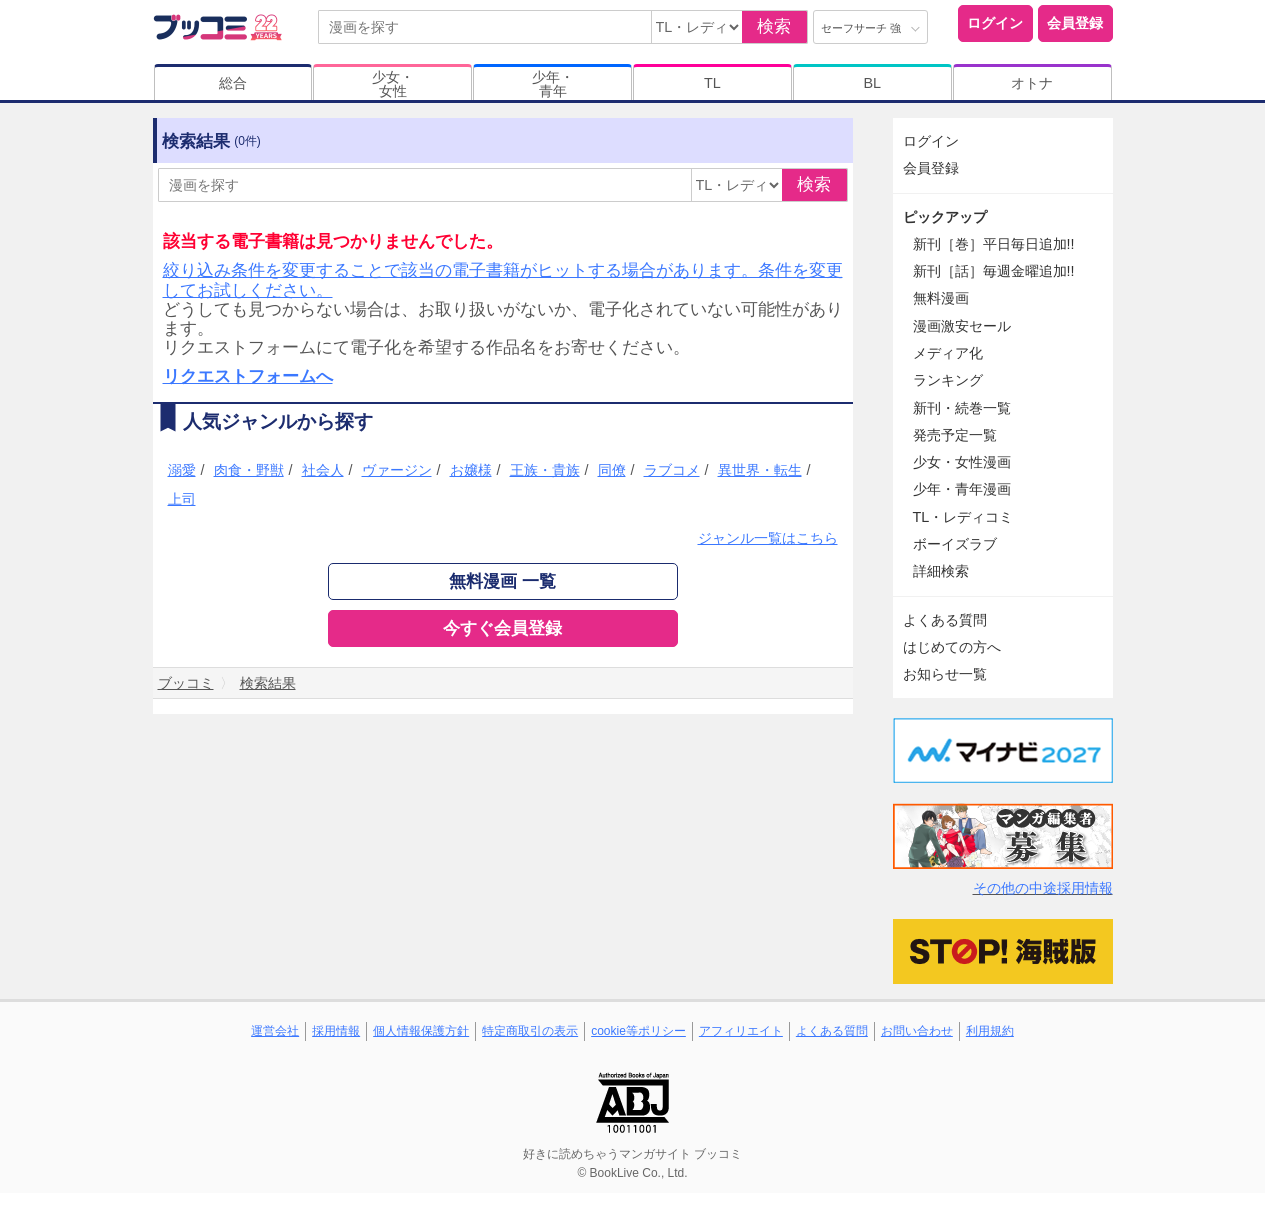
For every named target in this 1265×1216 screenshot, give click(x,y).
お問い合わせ (917, 1031)
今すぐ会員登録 (502, 628)
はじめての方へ (952, 647)
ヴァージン (397, 470)
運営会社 (275, 1031)
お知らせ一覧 (945, 674)
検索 (774, 26)
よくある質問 (945, 620)
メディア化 (948, 353)
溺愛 (182, 470)
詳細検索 (941, 571)
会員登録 (1075, 23)
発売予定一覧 (955, 435)
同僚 (612, 470)
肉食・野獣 (249, 470)
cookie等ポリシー (638, 1031)
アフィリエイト (741, 1031)
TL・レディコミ (963, 517)
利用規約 (990, 1031)
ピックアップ (945, 217)
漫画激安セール (962, 326)
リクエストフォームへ (248, 376)
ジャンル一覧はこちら (768, 538)
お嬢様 (471, 470)
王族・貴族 (545, 470)
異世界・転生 (760, 470)
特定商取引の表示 (530, 1031)
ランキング (948, 380)
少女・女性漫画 (962, 462)
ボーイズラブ (955, 544)
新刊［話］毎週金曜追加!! (994, 271)
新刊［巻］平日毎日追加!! (994, 244)
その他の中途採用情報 (1043, 888)
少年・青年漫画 (962, 489)
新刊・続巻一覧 (962, 408)
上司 (182, 499)
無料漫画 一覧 (502, 581)
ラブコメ (672, 470)
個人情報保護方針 (421, 1031)
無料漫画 (941, 298)
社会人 (323, 470)
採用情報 (336, 1031)
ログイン (995, 23)
